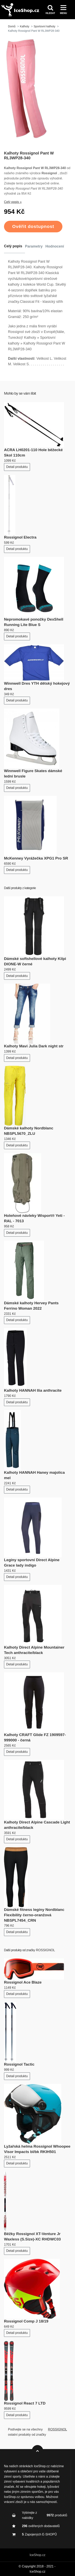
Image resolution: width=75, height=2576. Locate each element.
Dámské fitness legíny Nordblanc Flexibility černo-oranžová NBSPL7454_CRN (34, 1914)
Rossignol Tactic (19, 2064)
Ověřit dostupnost (33, 226)
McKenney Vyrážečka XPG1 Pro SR (36, 858)
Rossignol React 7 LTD (25, 2403)
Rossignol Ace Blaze (23, 1982)
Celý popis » (13, 202)
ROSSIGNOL (45, 1950)
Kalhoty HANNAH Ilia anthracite (33, 1390)
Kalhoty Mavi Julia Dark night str (33, 1046)
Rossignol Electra (20, 537)
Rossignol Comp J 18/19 (26, 2321)
